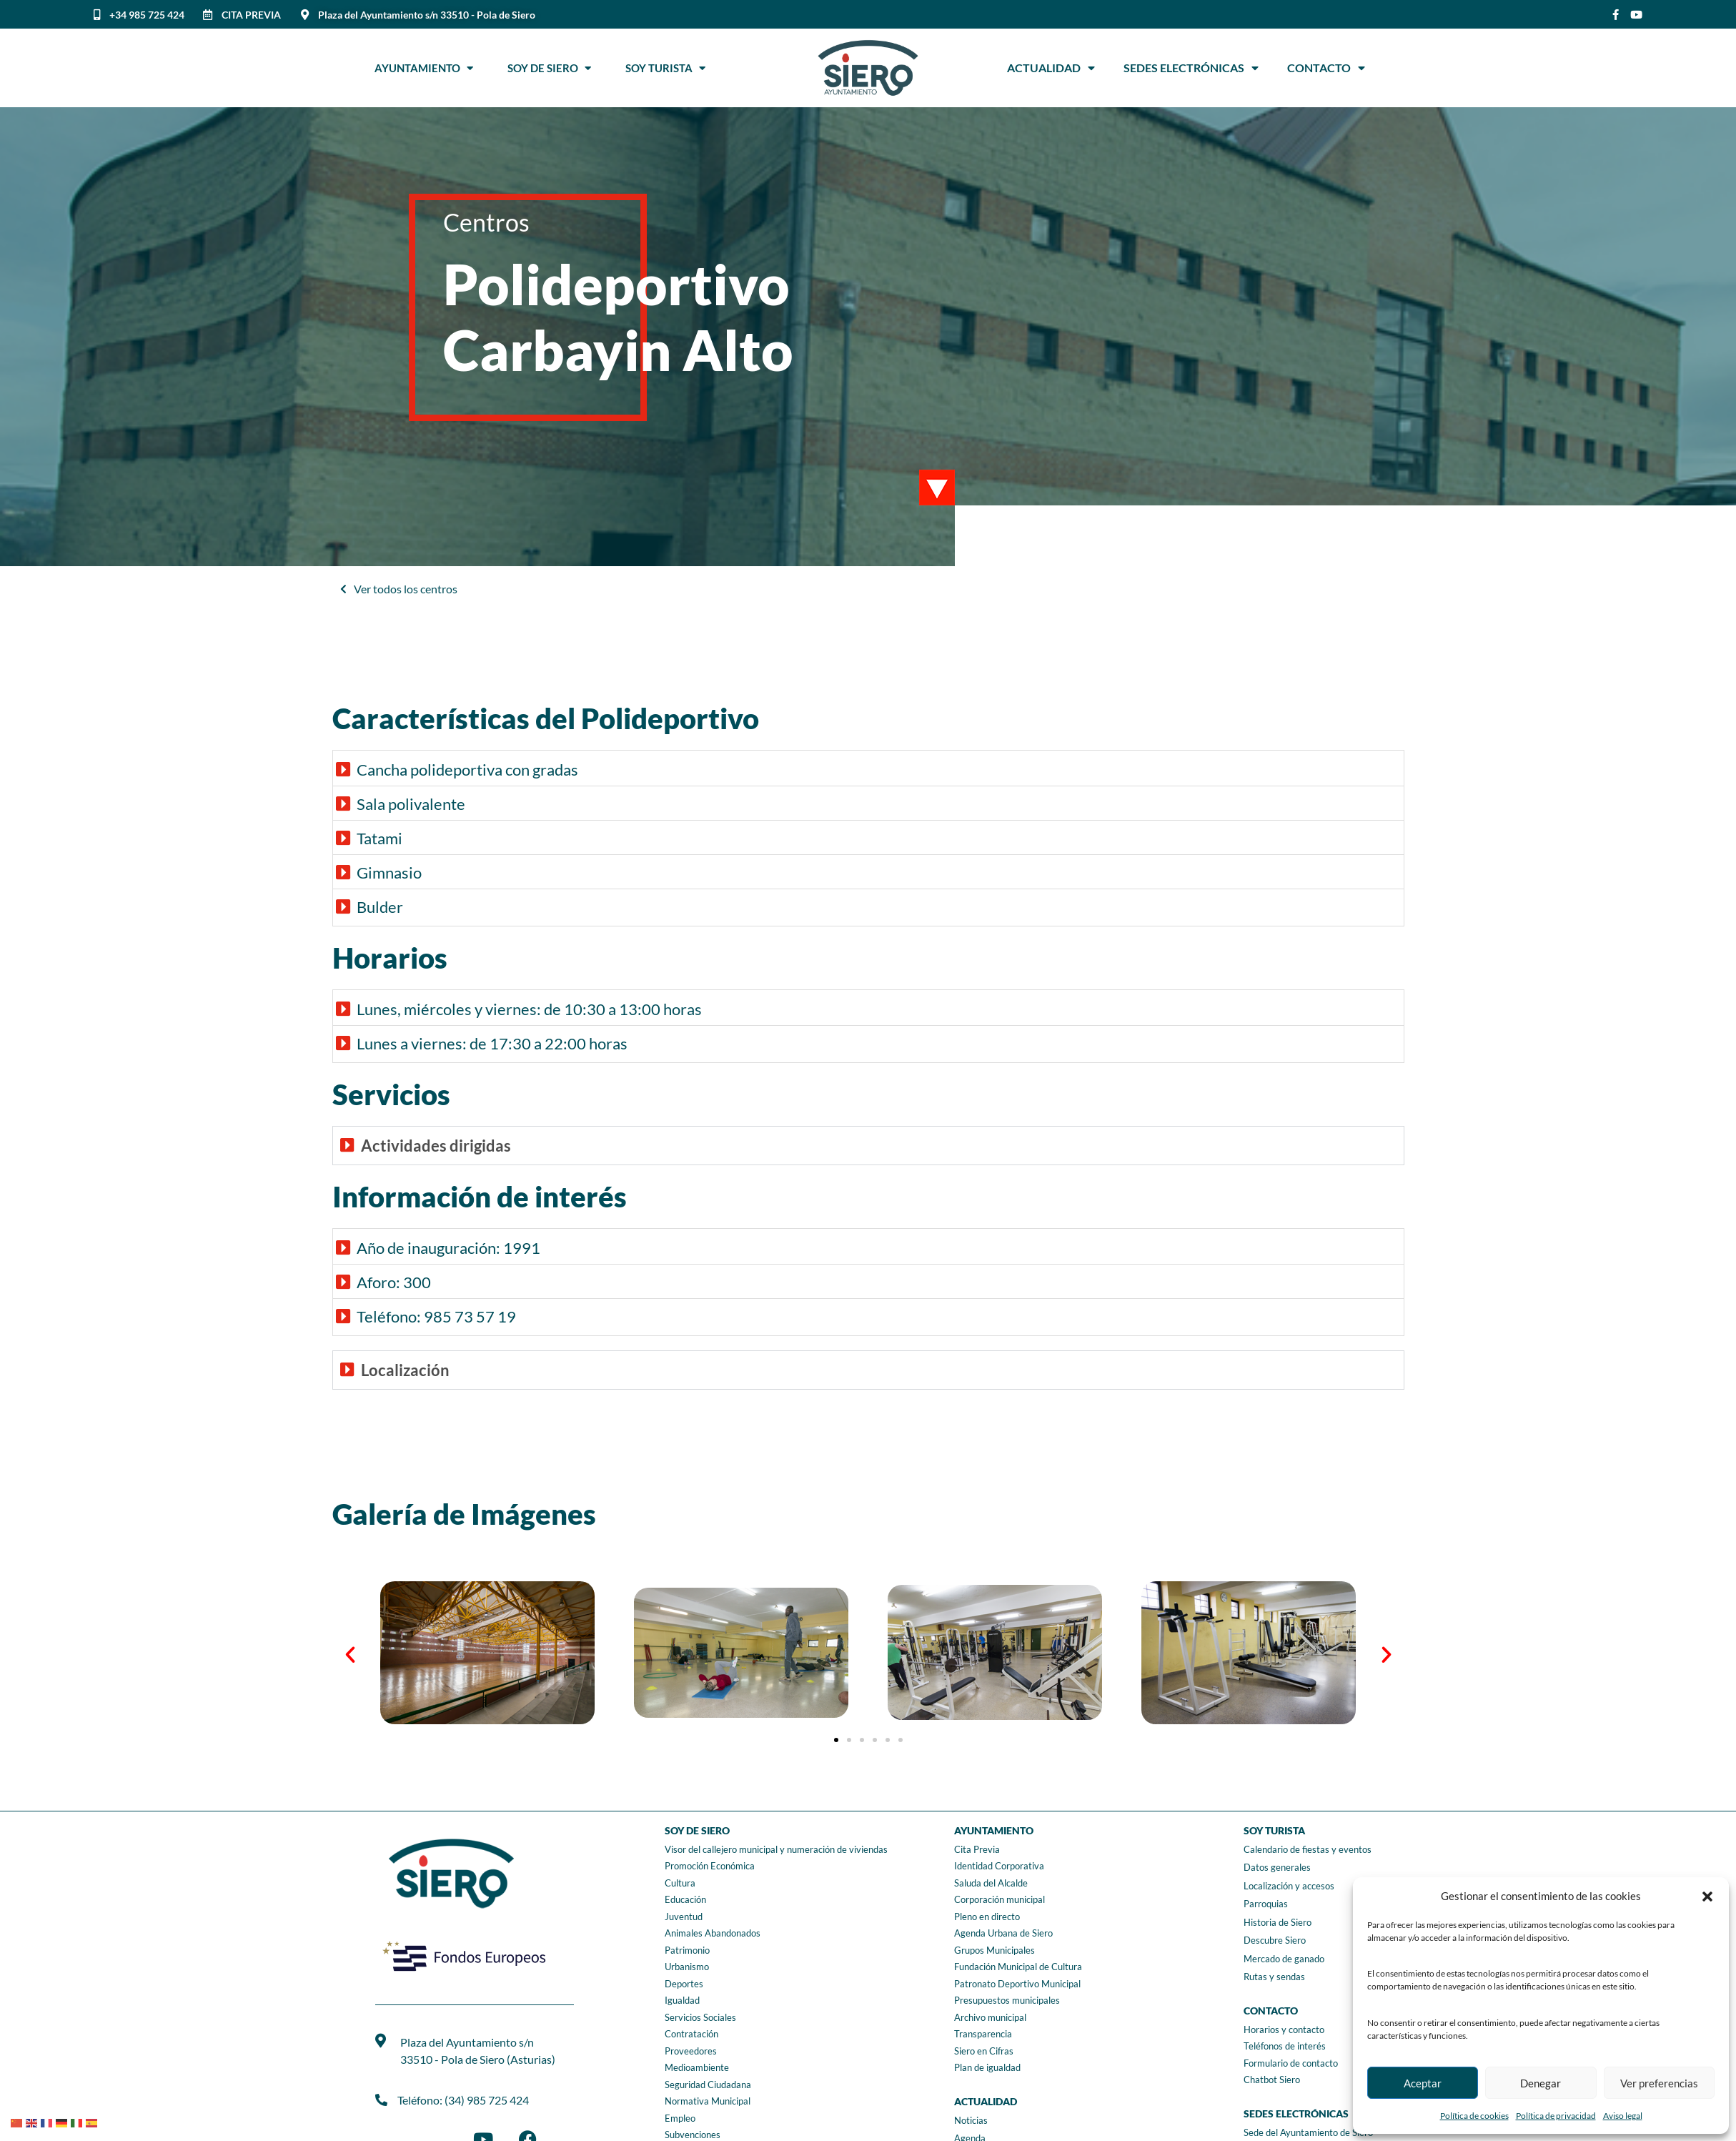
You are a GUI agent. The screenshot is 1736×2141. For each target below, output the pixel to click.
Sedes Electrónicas (1191, 68)
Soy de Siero (549, 67)
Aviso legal (1622, 2115)
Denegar (1540, 2083)
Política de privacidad (1556, 2115)
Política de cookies (1474, 2115)
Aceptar (1423, 2083)
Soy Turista (665, 67)
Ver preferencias (1659, 2083)
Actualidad (1051, 68)
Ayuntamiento (424, 67)
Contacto (1326, 68)
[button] (1707, 1896)
